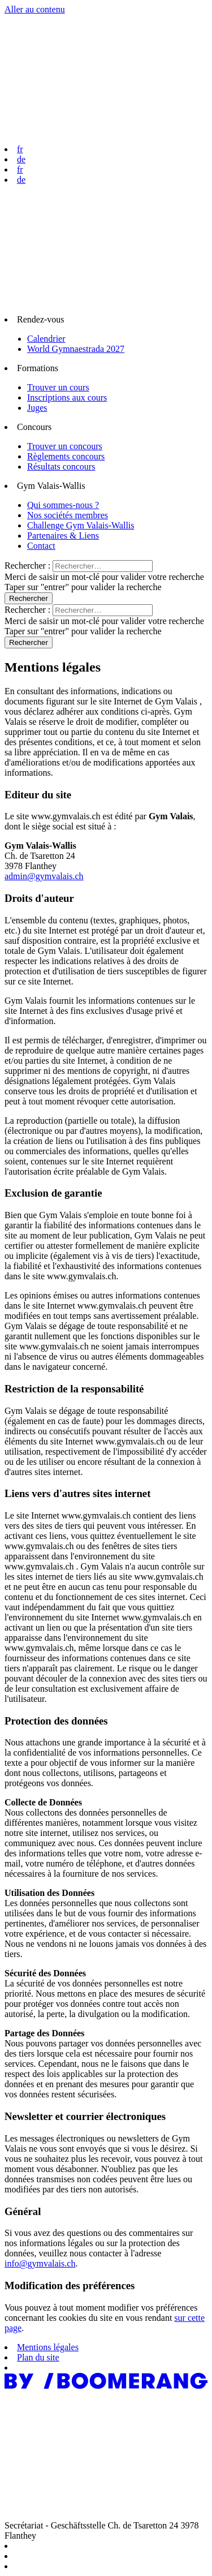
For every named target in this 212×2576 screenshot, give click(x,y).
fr (20, 149)
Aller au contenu (35, 9)
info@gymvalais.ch (40, 2263)
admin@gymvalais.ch (44, 876)
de (21, 159)
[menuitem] (106, 334)
